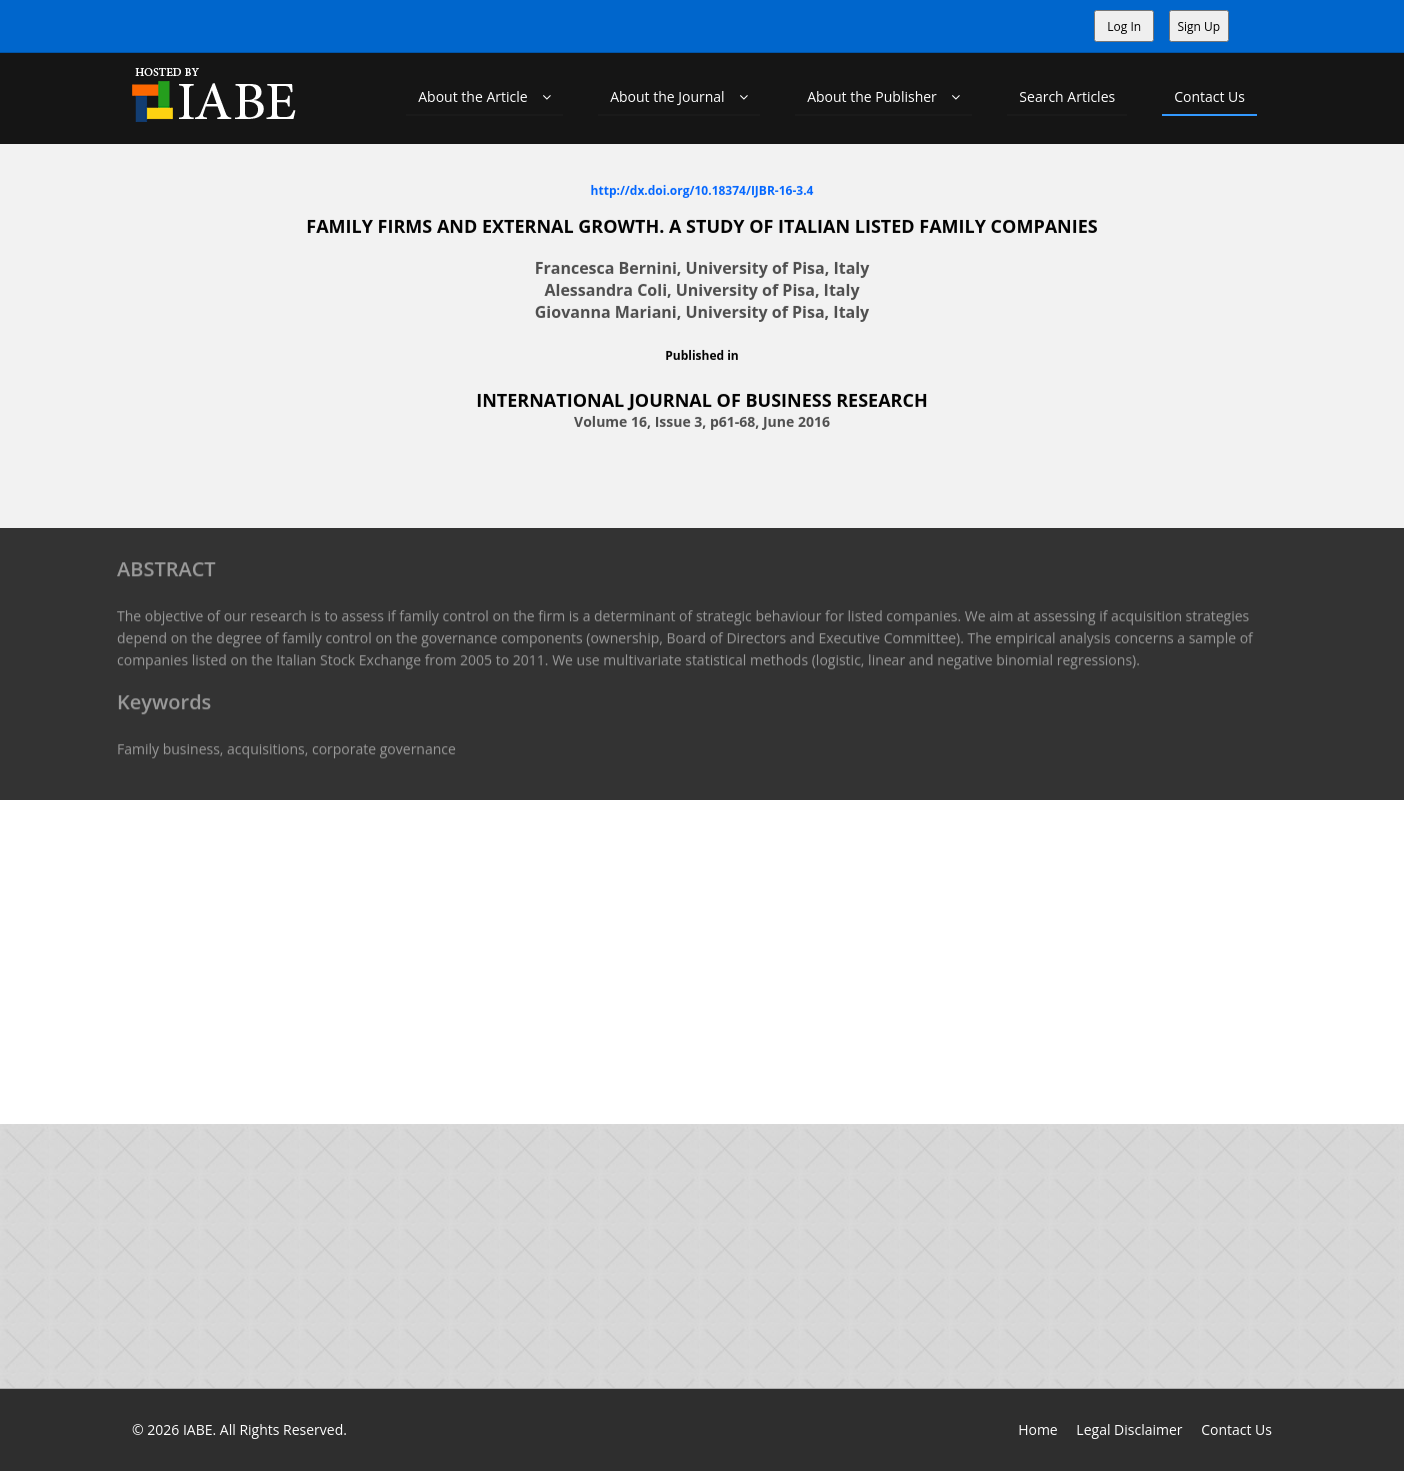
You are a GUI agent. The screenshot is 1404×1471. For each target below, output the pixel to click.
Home (1038, 1429)
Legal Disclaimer (1129, 1429)
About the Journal (679, 96)
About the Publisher (883, 96)
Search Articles (1067, 96)
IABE (198, 1429)
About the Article (484, 96)
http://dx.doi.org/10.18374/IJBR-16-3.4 (702, 189)
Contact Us (1209, 96)
